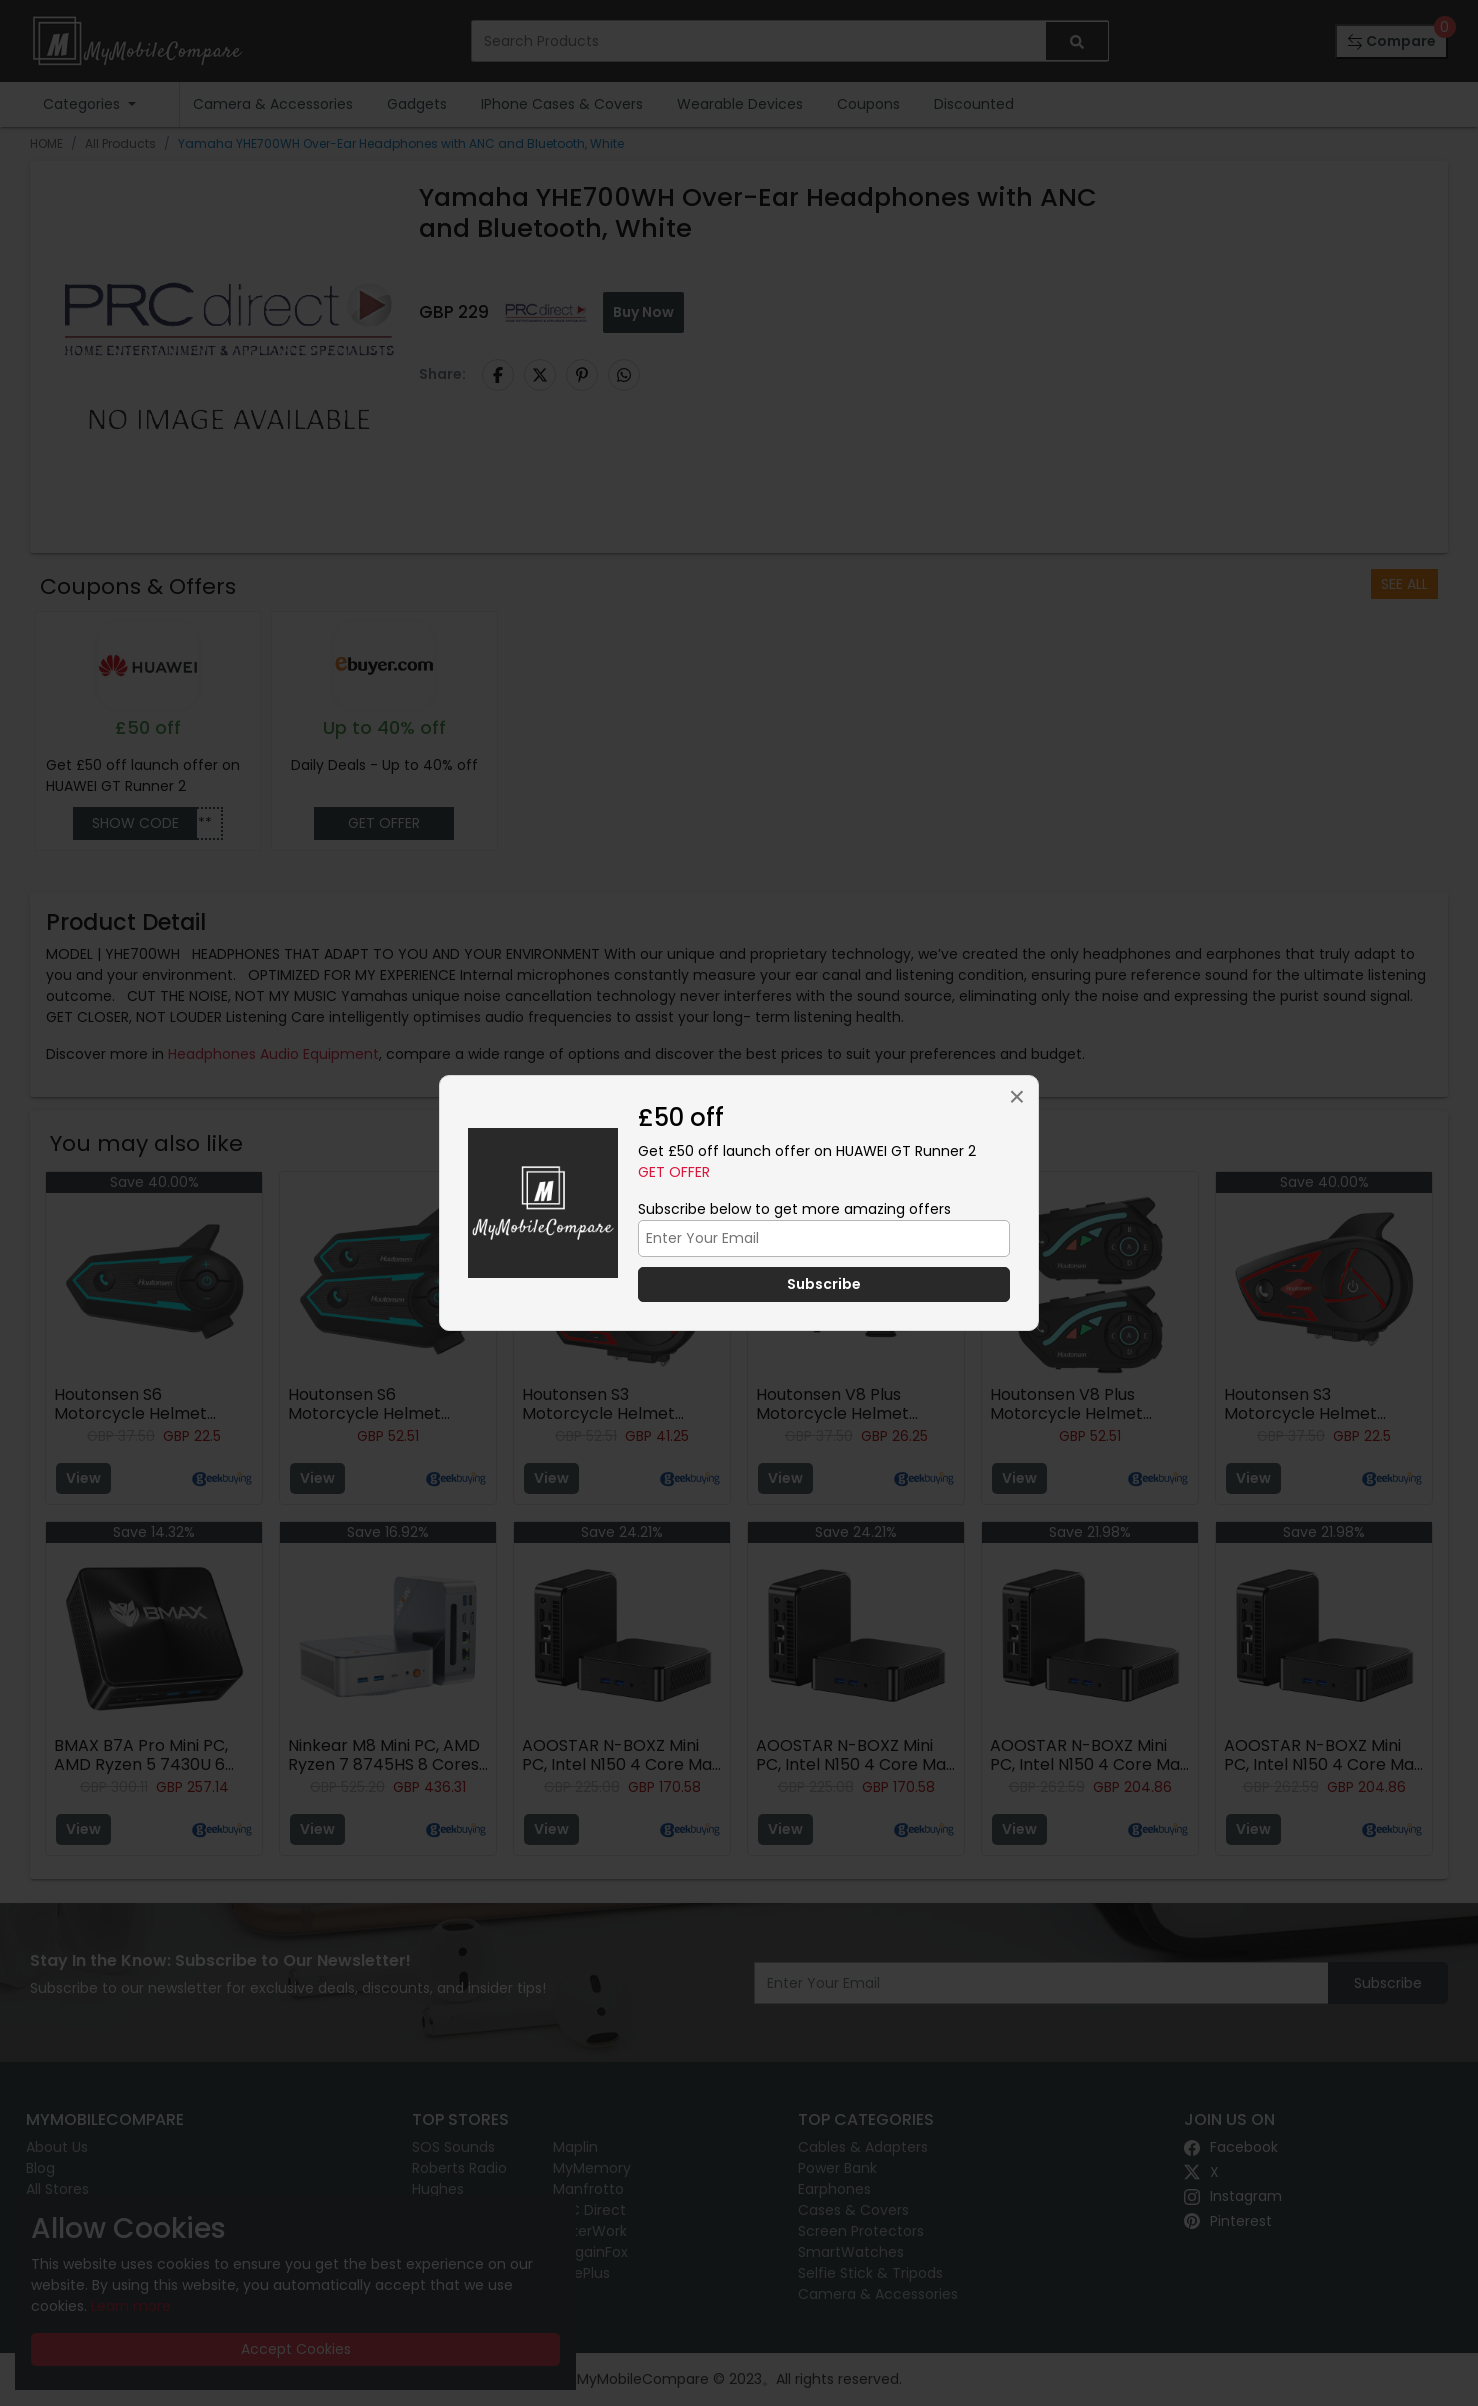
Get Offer (674, 1172)
